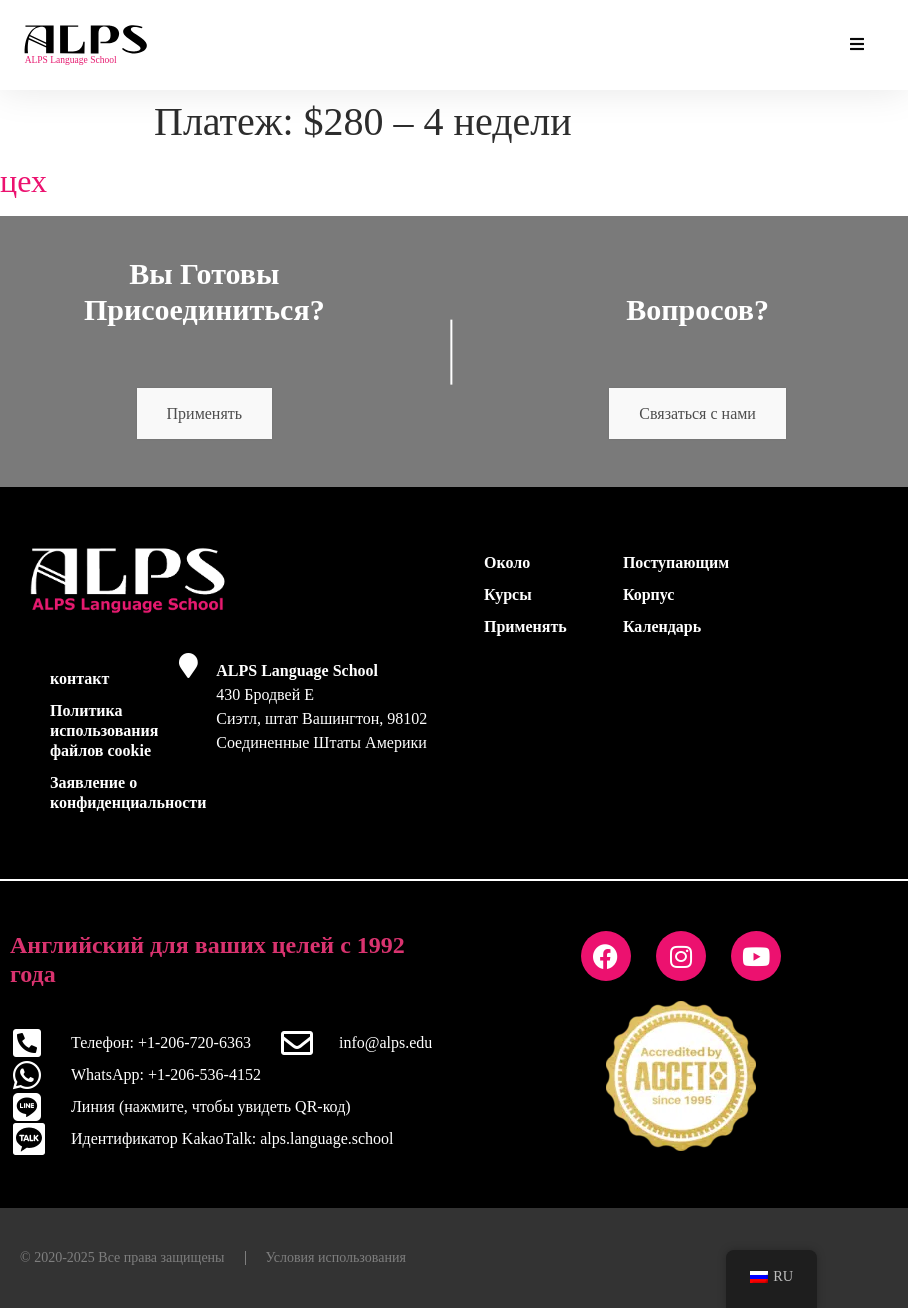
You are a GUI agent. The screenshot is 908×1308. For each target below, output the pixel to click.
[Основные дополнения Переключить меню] (857, 45)
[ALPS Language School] (188, 665)
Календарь (662, 626)
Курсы (508, 594)
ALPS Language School (297, 670)
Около (507, 562)
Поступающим (676, 562)
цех (23, 181)
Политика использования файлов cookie (104, 730)
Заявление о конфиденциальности (108, 792)
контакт (79, 678)
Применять (205, 413)
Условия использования (336, 1257)
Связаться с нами (697, 413)
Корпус (649, 594)
